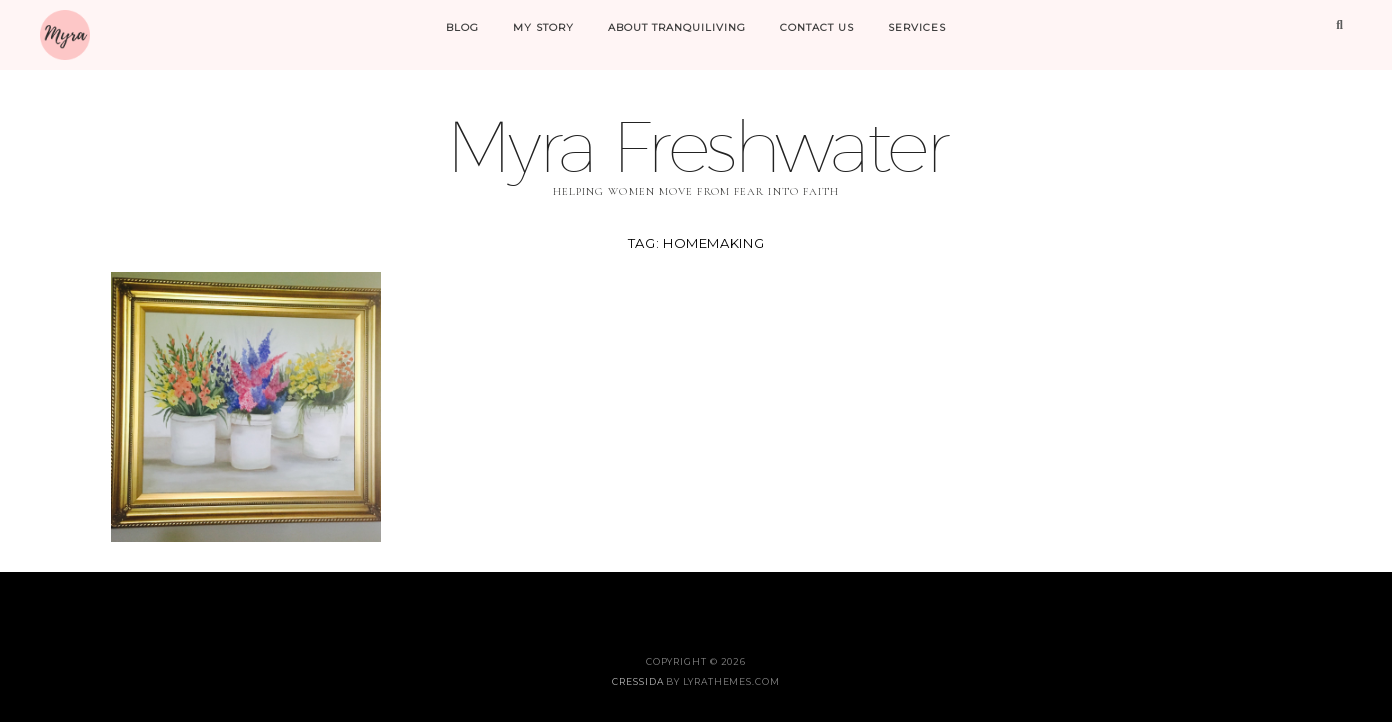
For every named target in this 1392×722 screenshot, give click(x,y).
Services (917, 27)
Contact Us (817, 27)
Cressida (637, 681)
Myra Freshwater (696, 145)
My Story (543, 27)
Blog (462, 27)
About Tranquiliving (677, 27)
